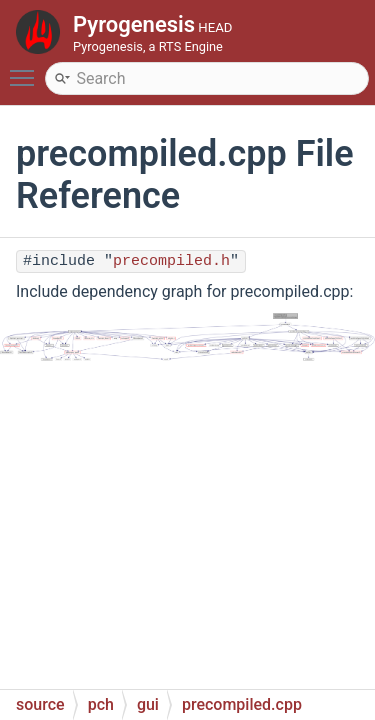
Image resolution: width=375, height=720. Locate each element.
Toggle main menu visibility (27, 69)
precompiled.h (171, 261)
